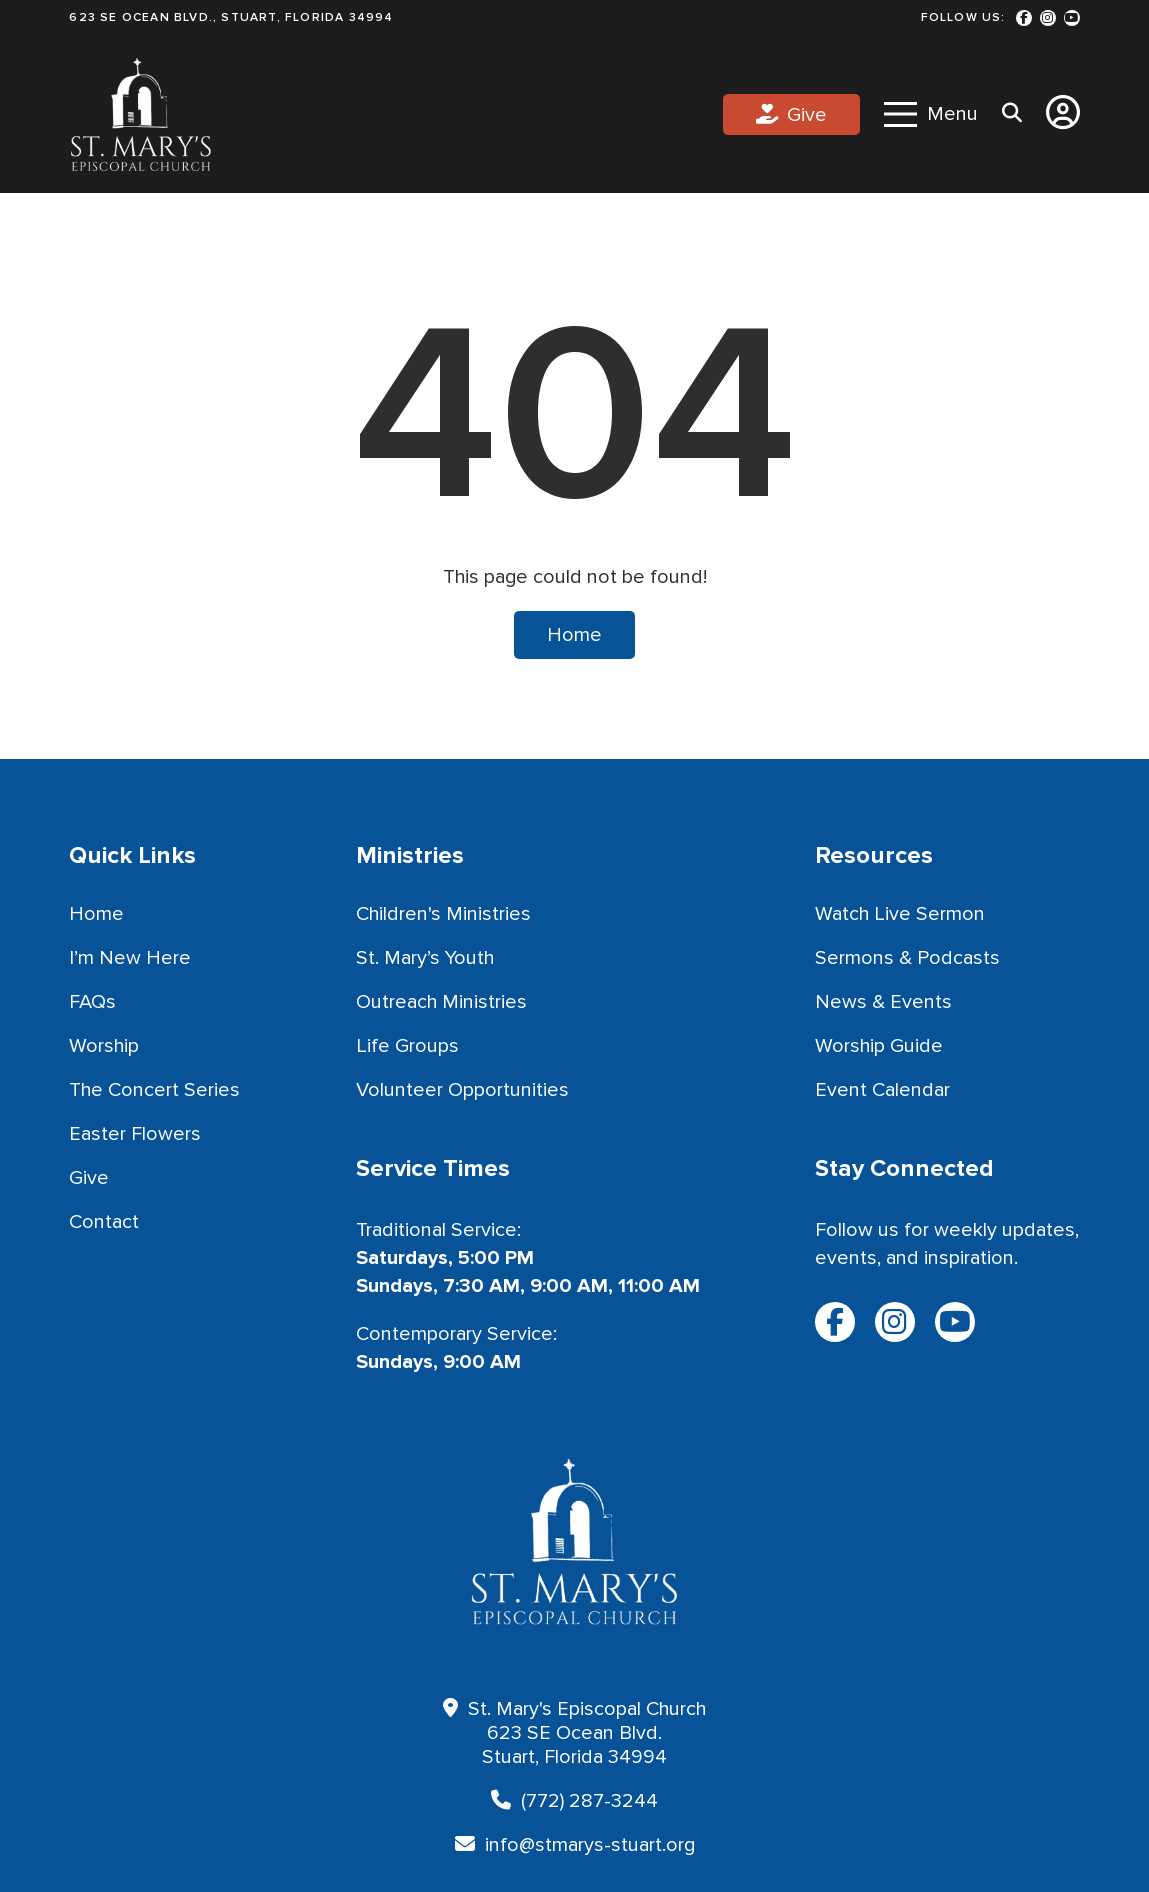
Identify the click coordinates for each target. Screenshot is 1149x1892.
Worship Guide (879, 1046)
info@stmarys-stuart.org (590, 1845)
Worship (104, 1046)
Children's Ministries (443, 914)
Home (574, 635)
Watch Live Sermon (900, 914)
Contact (104, 1222)
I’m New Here (130, 958)
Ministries (410, 855)
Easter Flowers (135, 1134)
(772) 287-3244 (589, 1801)
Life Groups (407, 1046)
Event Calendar (882, 1090)
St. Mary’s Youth (425, 958)
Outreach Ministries (441, 1002)
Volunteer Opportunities (462, 1090)
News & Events (883, 1002)
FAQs (92, 1002)
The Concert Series (154, 1090)
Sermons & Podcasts (907, 958)
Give (807, 115)
